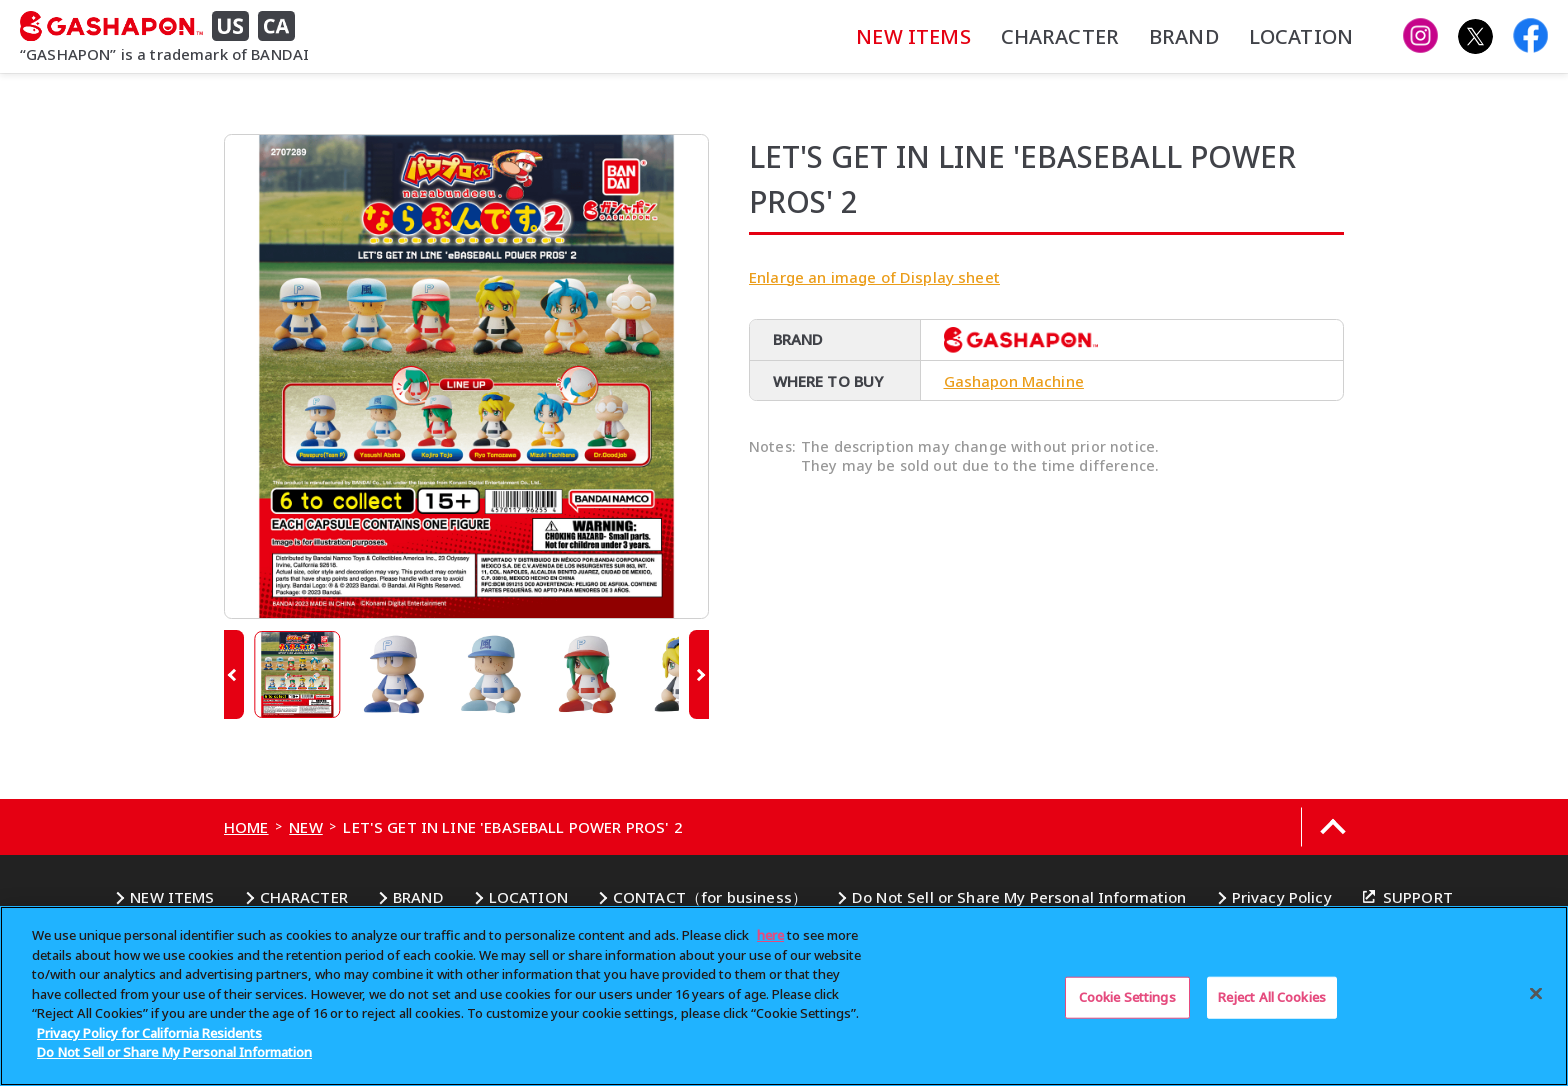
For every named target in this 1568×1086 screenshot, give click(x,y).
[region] (784, 996)
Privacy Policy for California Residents (149, 1033)
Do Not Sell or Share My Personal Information (1019, 897)
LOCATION (1301, 36)
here (770, 935)
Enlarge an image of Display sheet (874, 277)
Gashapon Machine (1014, 381)
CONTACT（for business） (710, 897)
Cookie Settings (1127, 997)
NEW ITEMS (913, 36)
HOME (246, 827)
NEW (305, 827)
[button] (234, 674)
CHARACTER (1060, 36)
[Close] (1536, 994)
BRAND (1184, 36)
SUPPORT (1418, 897)
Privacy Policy (1282, 897)
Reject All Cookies (1272, 997)
